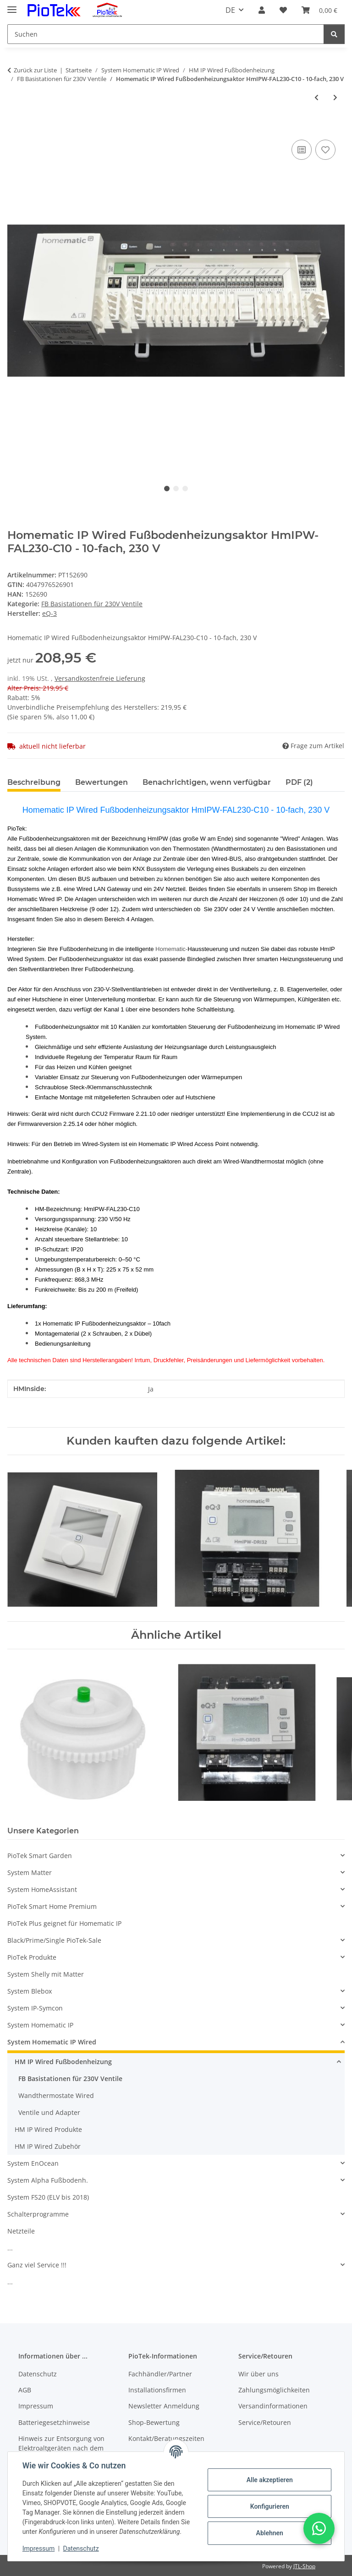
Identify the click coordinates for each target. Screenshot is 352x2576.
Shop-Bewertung (154, 2422)
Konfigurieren (269, 2506)
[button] (261, 10)
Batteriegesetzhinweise (54, 2422)
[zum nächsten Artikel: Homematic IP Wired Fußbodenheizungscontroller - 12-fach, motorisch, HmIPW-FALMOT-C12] (335, 97)
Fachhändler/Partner (160, 2373)
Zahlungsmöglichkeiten (274, 2390)
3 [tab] (185, 488)
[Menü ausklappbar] (11, 5)
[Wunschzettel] (283, 10)
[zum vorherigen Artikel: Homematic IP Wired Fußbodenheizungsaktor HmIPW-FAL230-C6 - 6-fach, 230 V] (316, 97)
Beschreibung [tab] (33, 782)
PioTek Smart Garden (39, 1855)
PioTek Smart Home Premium (52, 1906)
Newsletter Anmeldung (163, 2406)
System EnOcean (33, 2163)
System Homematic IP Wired (51, 2042)
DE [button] (230, 10)
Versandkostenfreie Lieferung (100, 678)
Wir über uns (258, 2373)
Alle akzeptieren (269, 2480)
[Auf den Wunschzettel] (325, 150)
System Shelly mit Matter (45, 1974)
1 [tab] (167, 488)
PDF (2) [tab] (299, 782)
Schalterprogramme (38, 2214)
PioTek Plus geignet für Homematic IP (64, 1923)
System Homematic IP (40, 2025)
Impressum (38, 2548)
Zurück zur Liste (35, 70)
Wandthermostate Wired (56, 2095)
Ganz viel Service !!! (36, 2265)
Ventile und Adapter (49, 2112)
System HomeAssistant (42, 1889)
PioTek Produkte (31, 1957)
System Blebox (29, 1991)
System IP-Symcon (35, 2008)
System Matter (29, 1872)
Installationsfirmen (157, 2390)
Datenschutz (81, 2548)
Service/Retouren (264, 2422)
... (10, 2248)
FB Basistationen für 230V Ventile (92, 603)
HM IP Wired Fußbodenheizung (63, 2061)
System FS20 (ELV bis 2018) (48, 2197)
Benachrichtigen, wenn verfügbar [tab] (207, 782)
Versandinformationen (273, 2406)
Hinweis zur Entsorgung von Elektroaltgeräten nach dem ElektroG (61, 2448)
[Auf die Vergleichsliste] (302, 150)
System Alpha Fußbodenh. (47, 2180)
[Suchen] (165, 34)
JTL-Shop (304, 2566)
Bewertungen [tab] (101, 782)
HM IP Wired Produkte (48, 2129)
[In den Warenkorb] (14, 127)
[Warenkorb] (319, 10)
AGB (24, 2390)
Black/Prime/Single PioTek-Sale (54, 1940)
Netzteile (21, 2231)
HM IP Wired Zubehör (48, 2146)
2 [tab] (176, 488)
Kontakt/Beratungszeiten (166, 2438)
